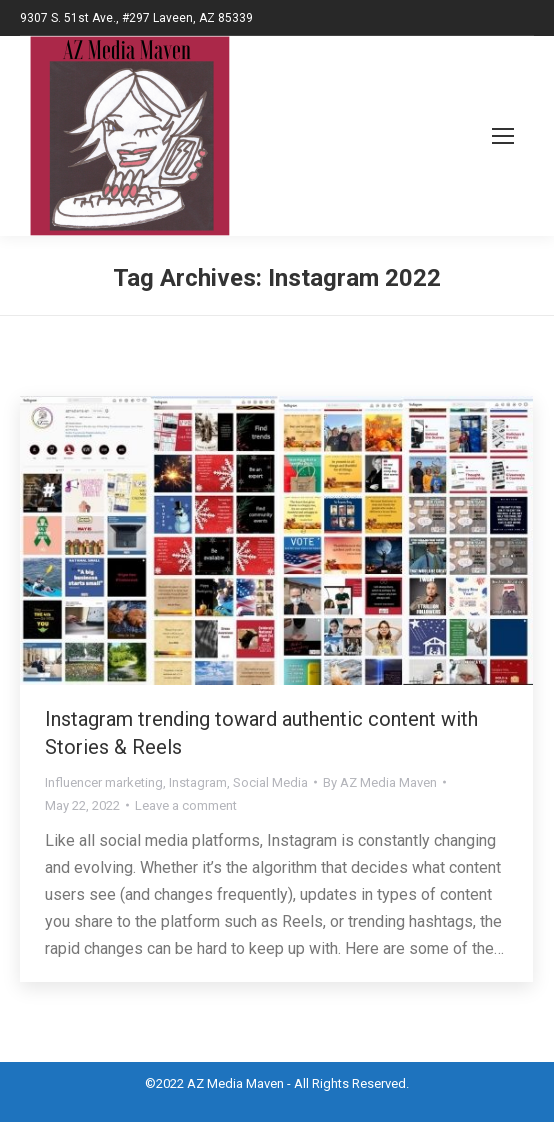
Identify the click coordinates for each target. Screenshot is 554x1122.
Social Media (270, 782)
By (380, 782)
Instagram (198, 782)
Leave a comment (186, 805)
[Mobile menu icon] (480, 136)
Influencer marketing (104, 782)
